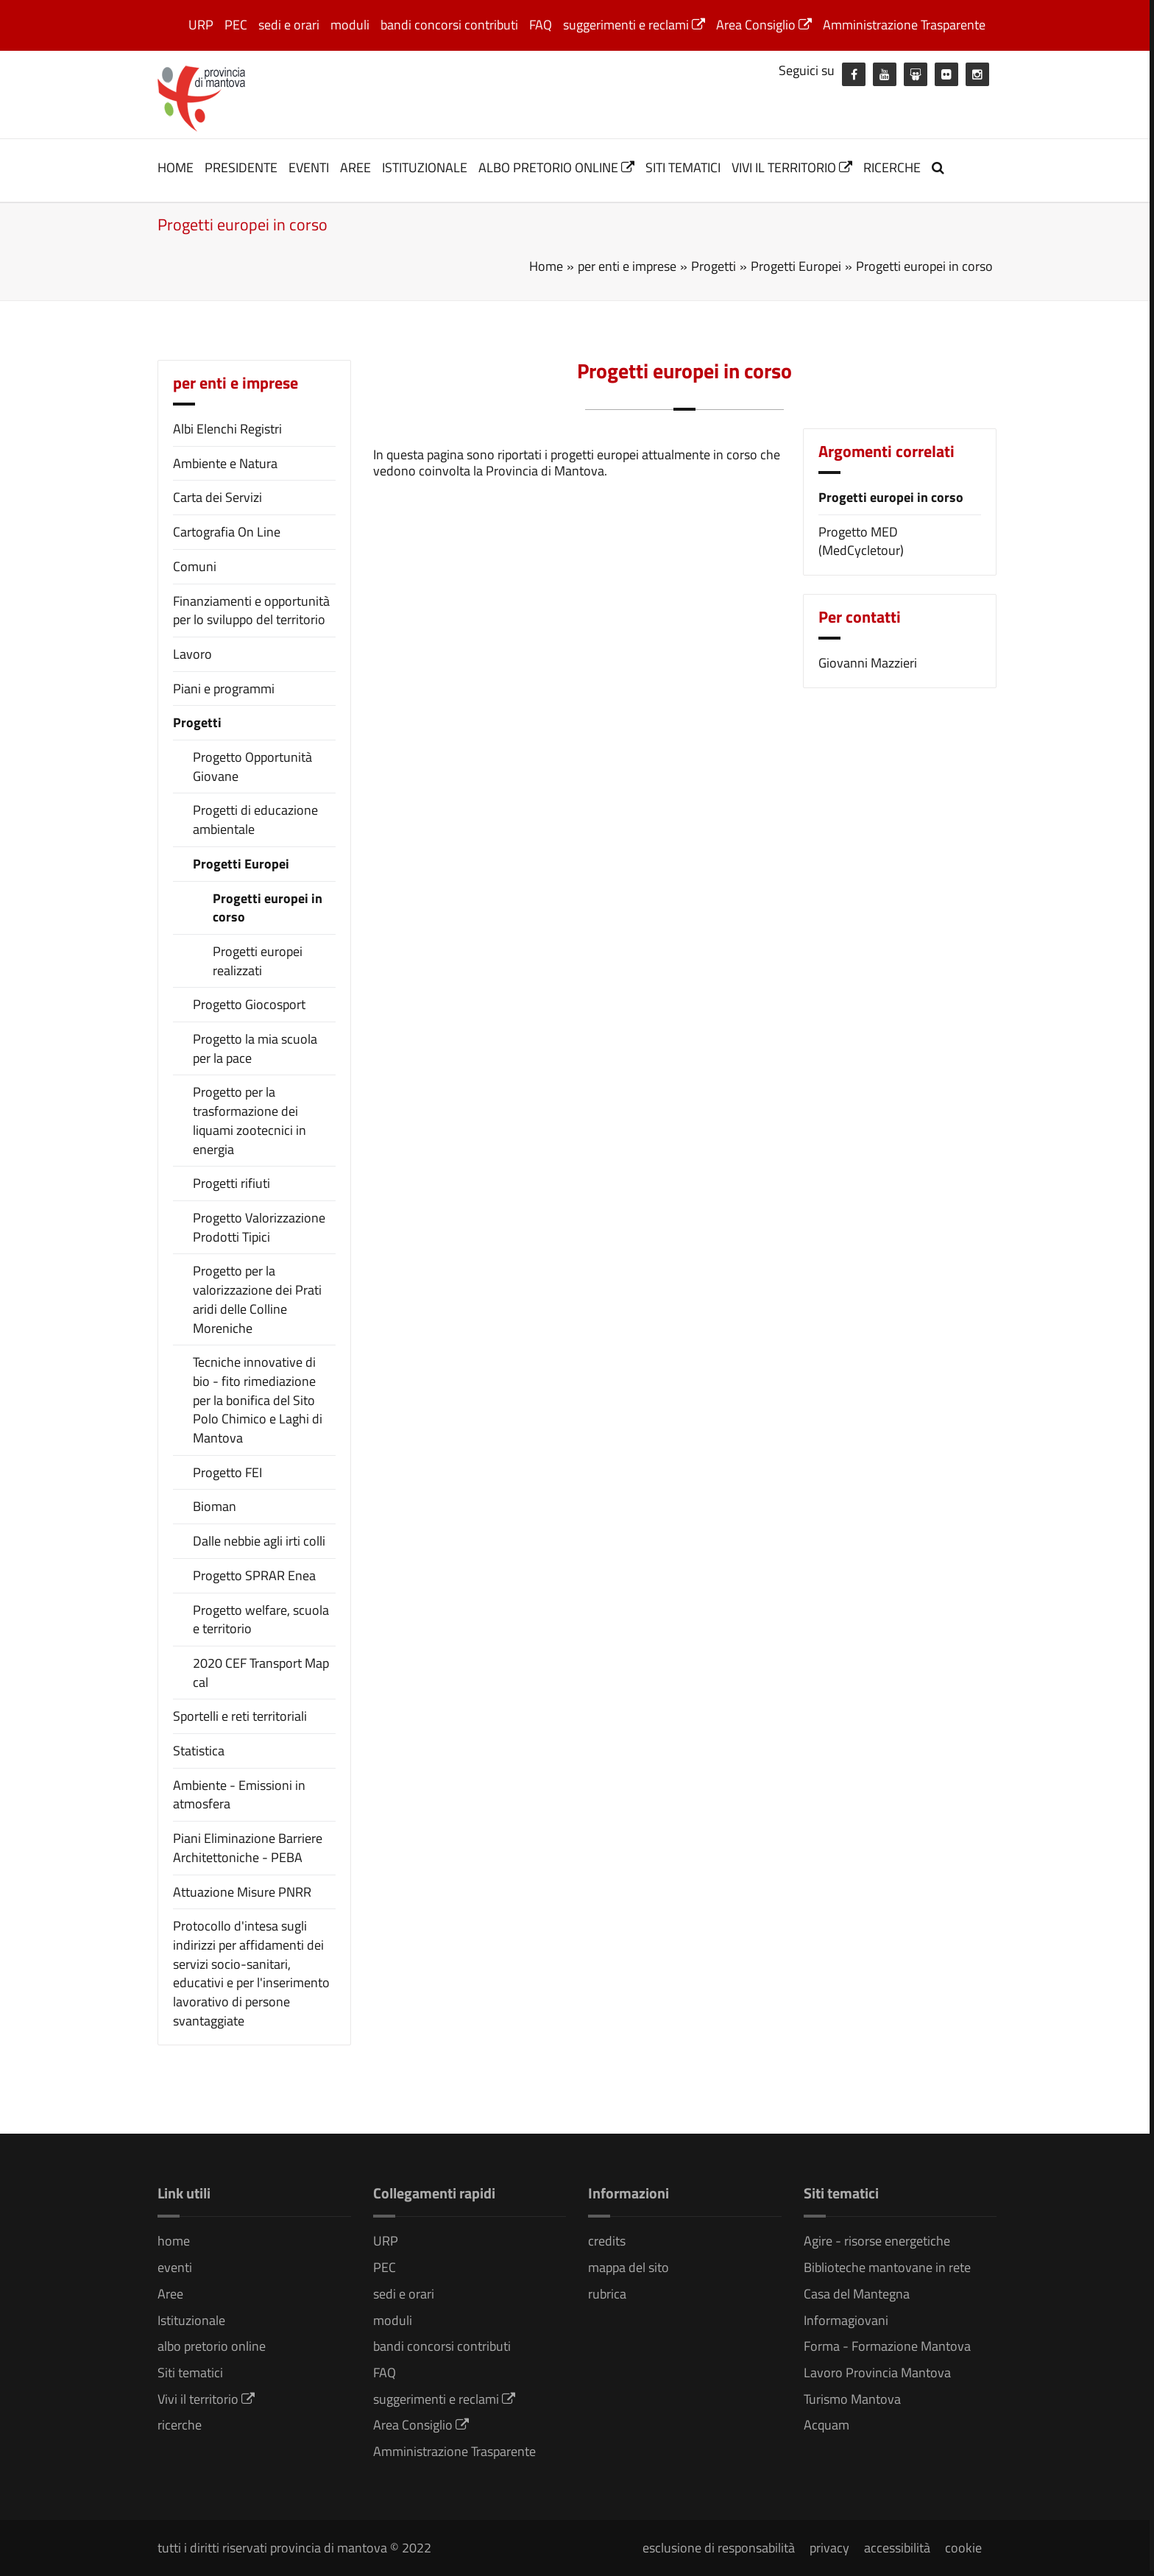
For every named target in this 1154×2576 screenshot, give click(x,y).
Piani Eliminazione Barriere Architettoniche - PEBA (247, 1847)
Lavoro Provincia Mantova (877, 2372)
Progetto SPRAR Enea (254, 1575)
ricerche (892, 167)
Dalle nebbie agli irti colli (259, 1541)
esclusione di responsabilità (719, 2548)
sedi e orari (288, 25)
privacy (829, 2548)
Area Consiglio (764, 25)
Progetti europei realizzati (257, 961)
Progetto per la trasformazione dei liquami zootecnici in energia (249, 1120)
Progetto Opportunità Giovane (252, 766)
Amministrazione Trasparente (904, 25)
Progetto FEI (227, 1472)
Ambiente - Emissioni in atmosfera (239, 1794)
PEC (235, 25)
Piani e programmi (224, 688)
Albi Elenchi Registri (227, 429)
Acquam (826, 2425)
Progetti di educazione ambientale (255, 819)
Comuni (194, 566)
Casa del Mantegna (857, 2294)
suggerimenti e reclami (634, 25)
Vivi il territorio (792, 167)
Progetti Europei (241, 864)
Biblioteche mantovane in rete (887, 2267)
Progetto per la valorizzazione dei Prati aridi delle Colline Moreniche (257, 1299)
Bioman (214, 1506)
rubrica (607, 2294)
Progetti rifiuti (231, 1183)
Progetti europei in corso (267, 908)
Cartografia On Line (226, 532)
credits (607, 2241)
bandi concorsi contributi (449, 25)
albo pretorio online (556, 167)
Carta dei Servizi (217, 497)
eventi (308, 167)
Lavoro (192, 654)
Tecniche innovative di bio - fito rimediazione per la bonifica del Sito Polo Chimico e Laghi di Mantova (257, 1400)
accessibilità (897, 2548)
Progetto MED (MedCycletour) (861, 541)
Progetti (197, 722)
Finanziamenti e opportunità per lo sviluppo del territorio (251, 610)
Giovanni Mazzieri (867, 663)
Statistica (198, 1751)
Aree (355, 167)
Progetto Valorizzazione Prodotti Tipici (259, 1227)
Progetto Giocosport (249, 1004)
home (175, 167)
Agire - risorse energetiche (877, 2241)
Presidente (241, 167)
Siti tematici (683, 167)
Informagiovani (846, 2320)
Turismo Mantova (852, 2399)
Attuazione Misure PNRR (242, 1892)
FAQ (540, 25)
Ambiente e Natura (225, 463)
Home (546, 266)
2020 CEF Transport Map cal (261, 1672)
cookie (963, 2548)
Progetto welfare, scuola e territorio (261, 1619)
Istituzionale (424, 167)
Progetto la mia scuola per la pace (255, 1048)
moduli (349, 25)
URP (200, 25)
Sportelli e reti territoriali (240, 1716)
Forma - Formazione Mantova (887, 2346)
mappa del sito (628, 2267)
